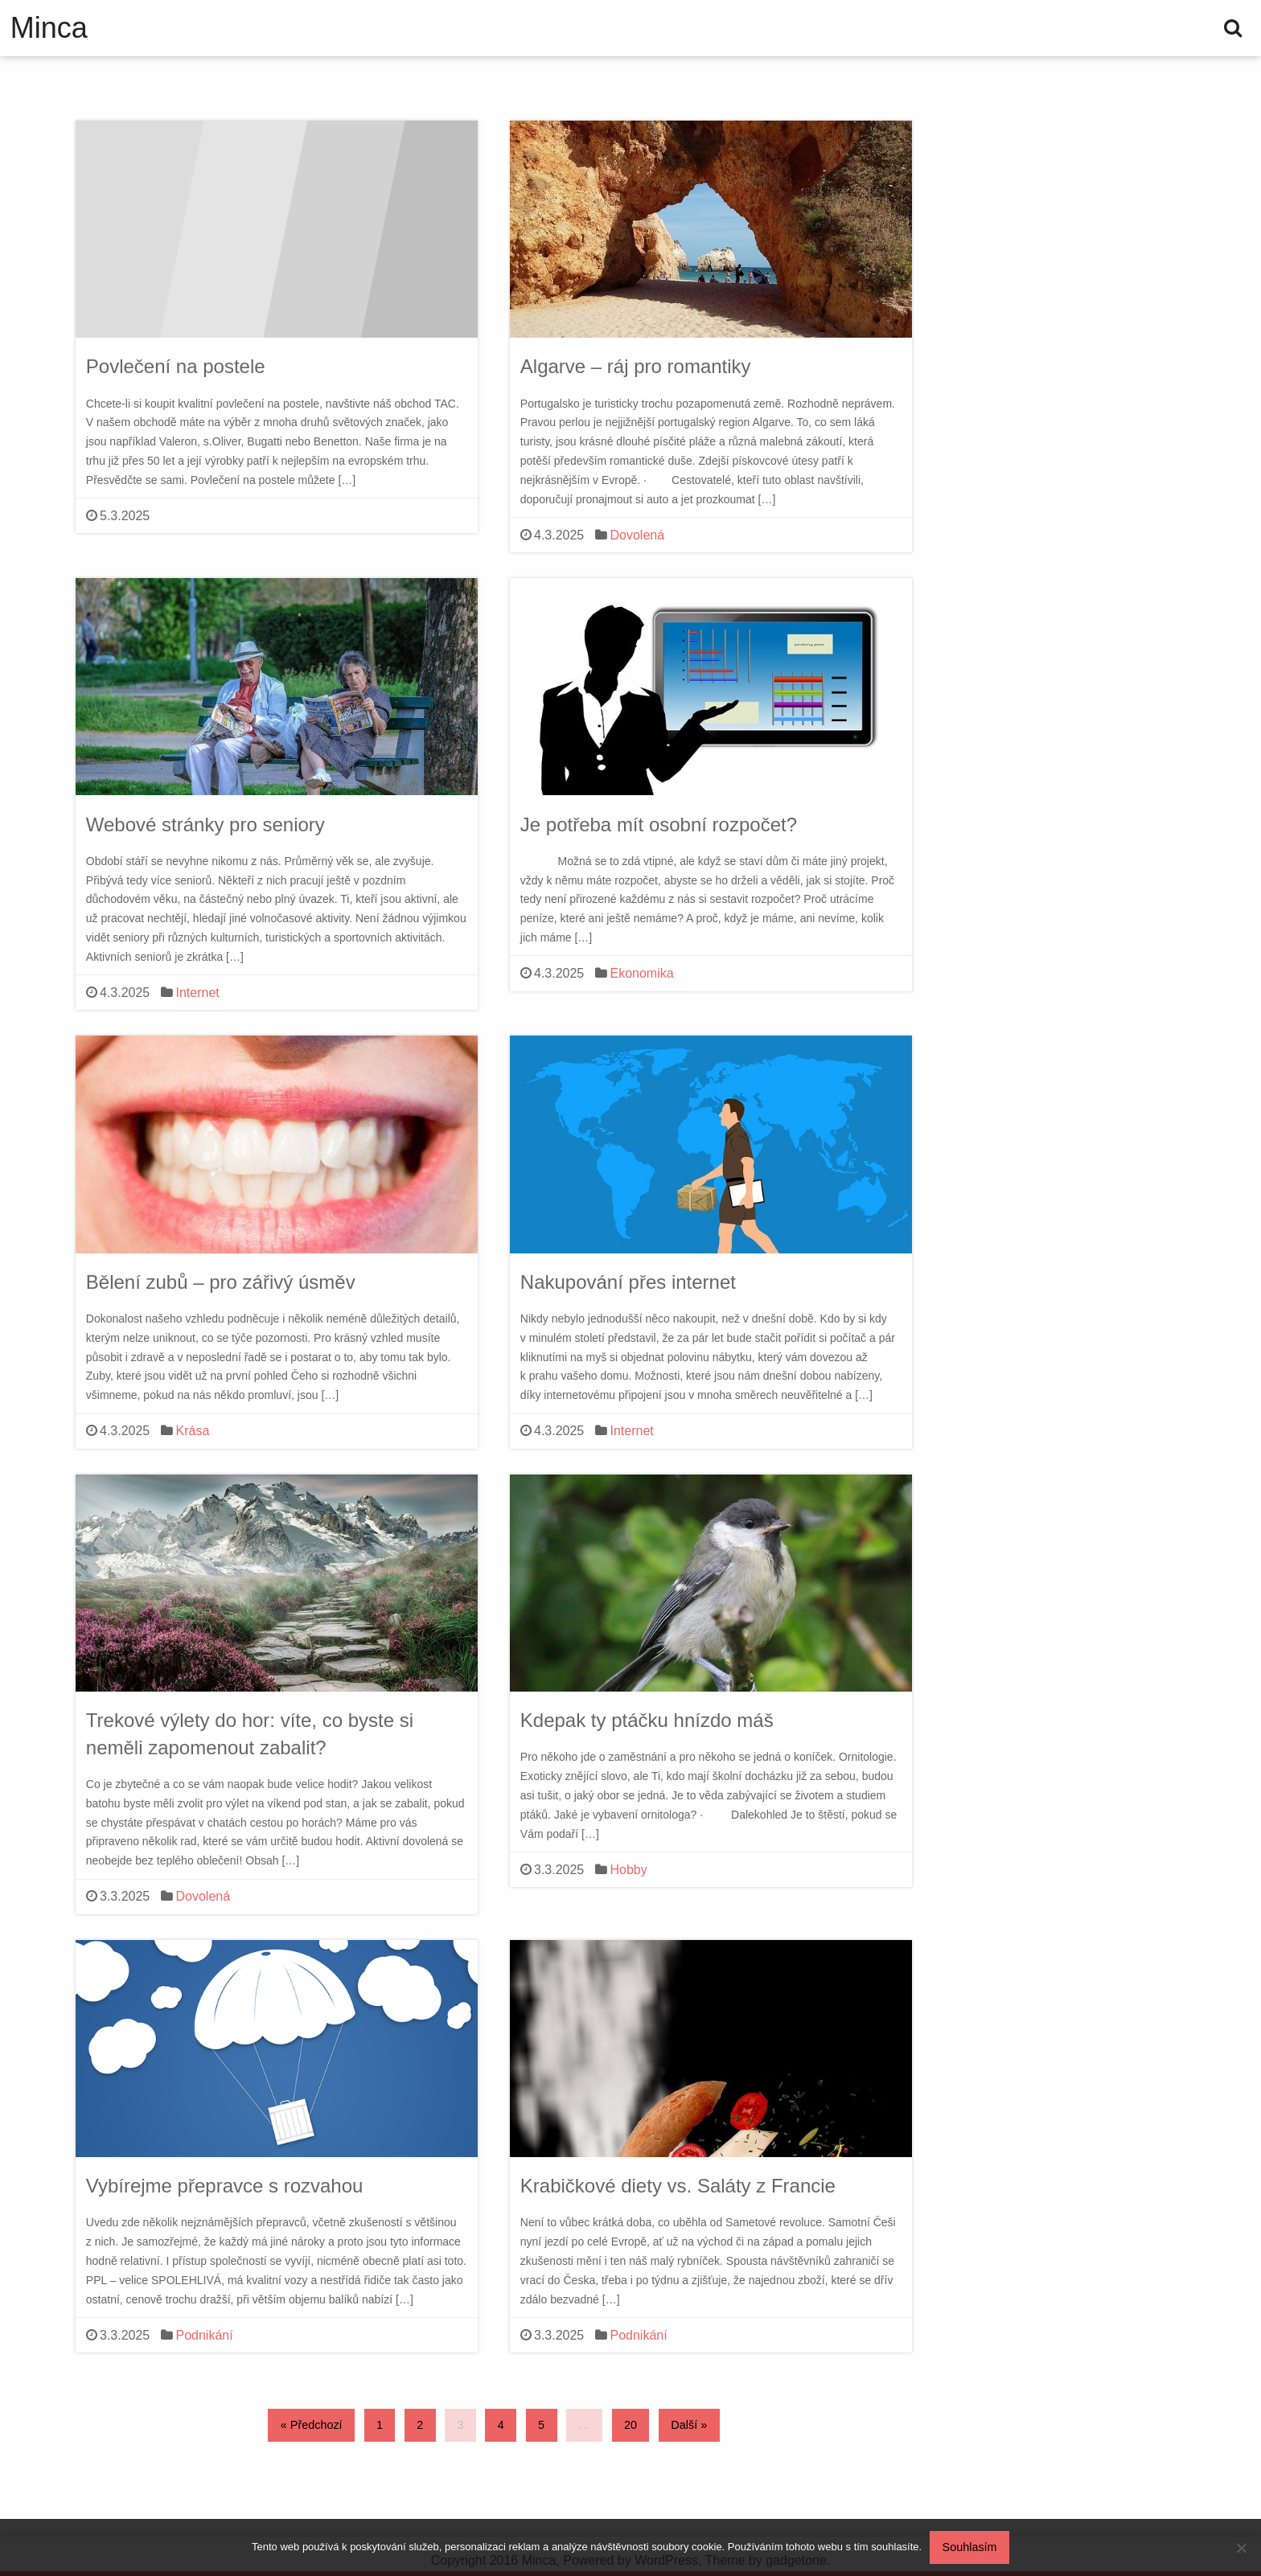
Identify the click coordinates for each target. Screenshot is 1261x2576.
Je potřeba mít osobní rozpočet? (658, 824)
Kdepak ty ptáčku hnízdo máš (647, 1720)
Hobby (628, 1870)
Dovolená (637, 535)
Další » (689, 2424)
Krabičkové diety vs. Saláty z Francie (678, 2186)
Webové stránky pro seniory (205, 824)
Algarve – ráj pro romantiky (635, 366)
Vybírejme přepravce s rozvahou (225, 2186)
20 (630, 2424)
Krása (193, 1431)
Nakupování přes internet (628, 1282)
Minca (49, 28)
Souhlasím (970, 2547)
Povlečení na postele (175, 366)
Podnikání (204, 2335)
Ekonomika (642, 973)
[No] (1241, 2548)
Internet (198, 992)
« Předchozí (312, 2424)
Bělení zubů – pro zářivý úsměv (220, 1282)
